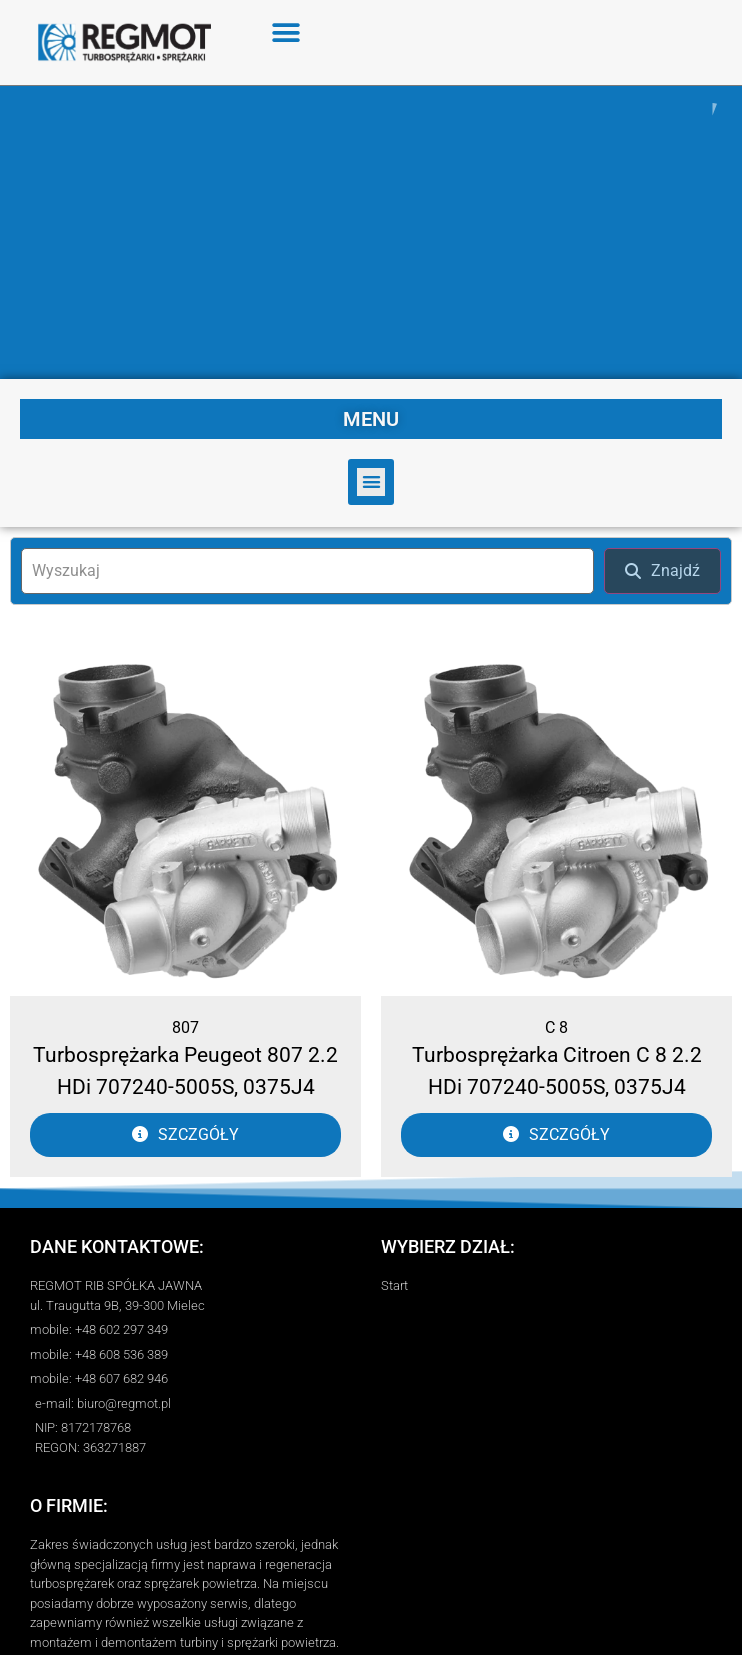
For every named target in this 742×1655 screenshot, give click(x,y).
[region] (371, 230)
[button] (286, 32)
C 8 (556, 1022)
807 (185, 1022)
